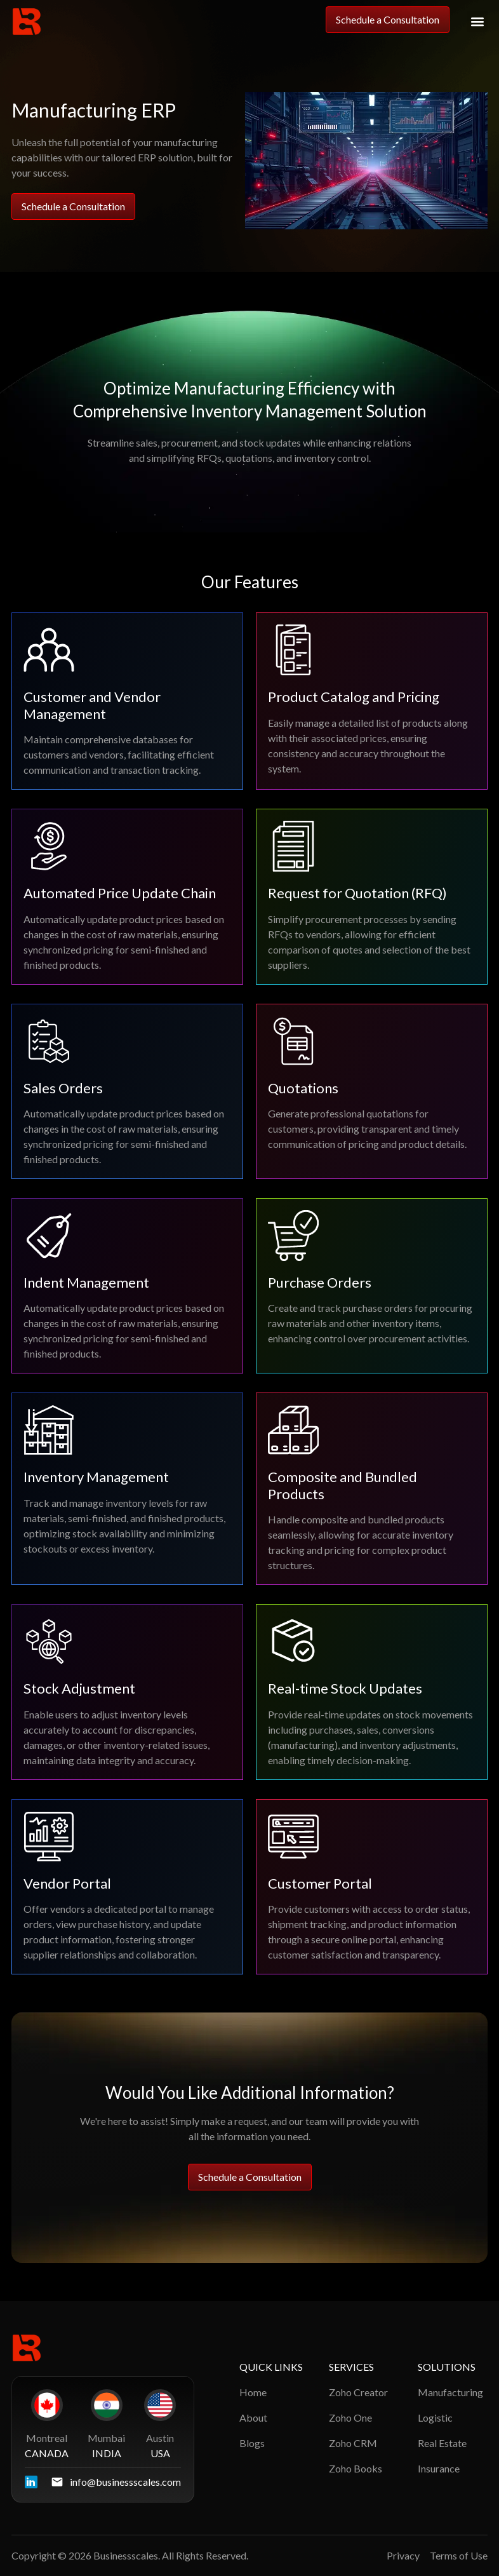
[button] (477, 21)
